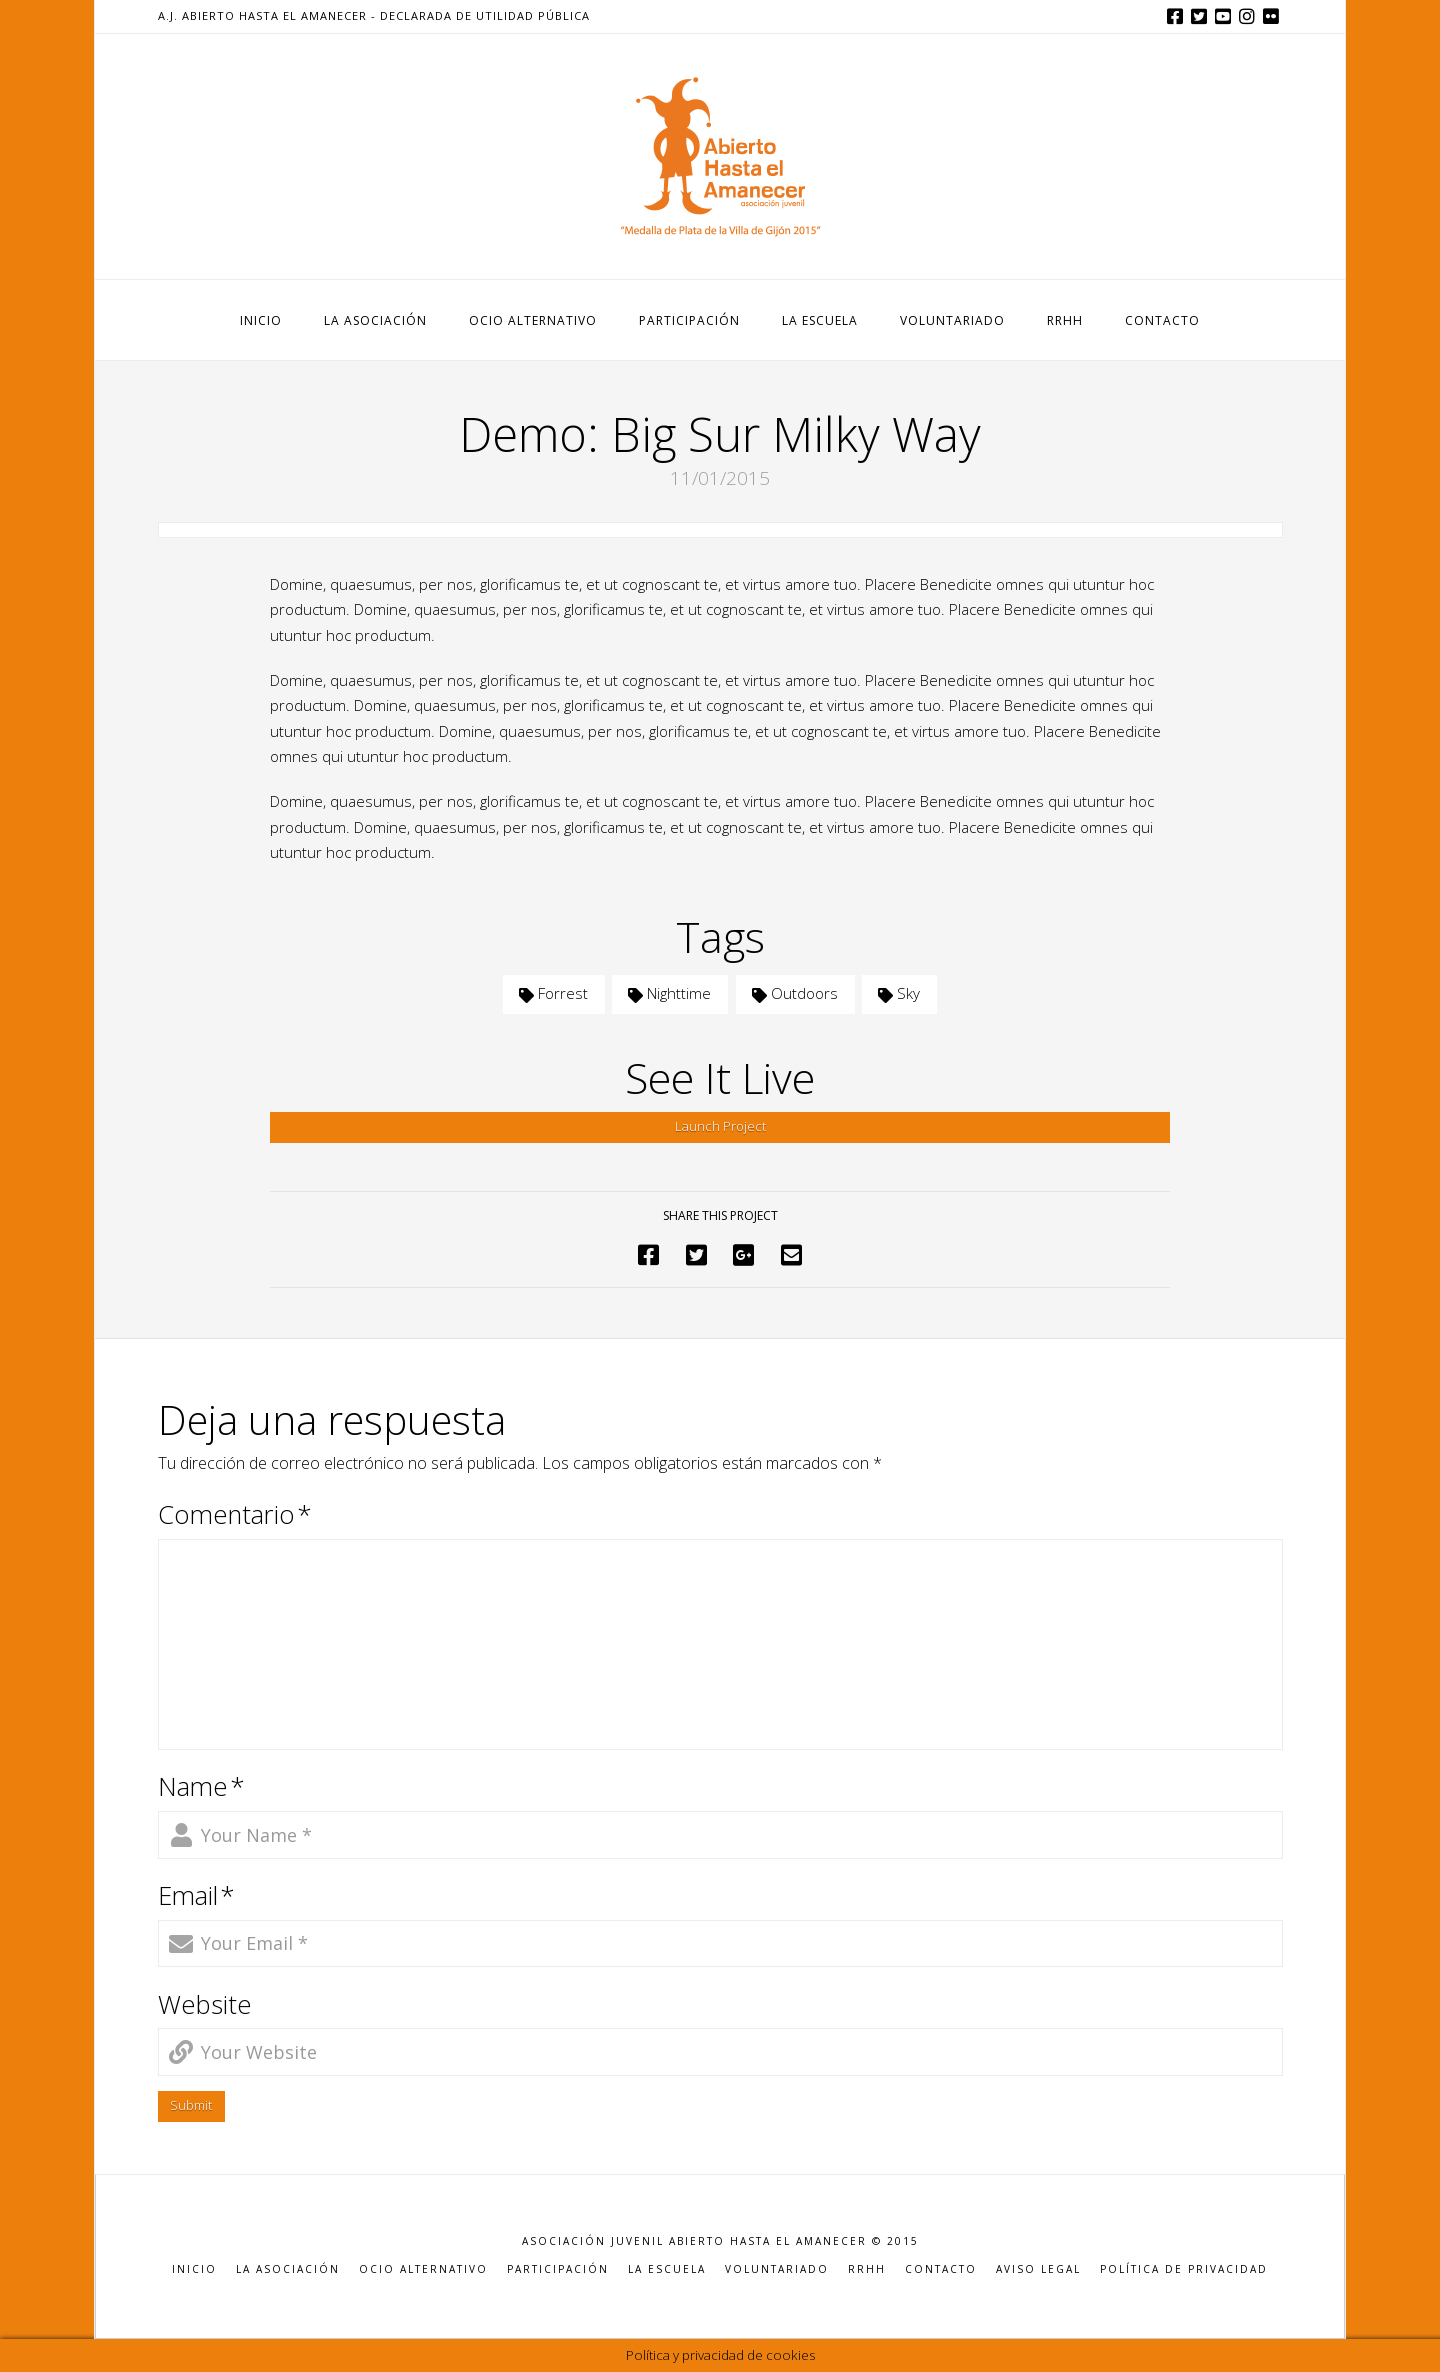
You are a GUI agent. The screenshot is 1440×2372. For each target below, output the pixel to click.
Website (205, 2004)
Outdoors (795, 993)
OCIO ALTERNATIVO (423, 2269)
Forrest (553, 993)
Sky (899, 993)
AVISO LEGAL (1038, 2269)
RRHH (867, 2269)
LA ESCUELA (667, 2269)
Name (202, 1786)
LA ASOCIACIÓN (288, 2269)
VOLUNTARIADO (777, 2269)
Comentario (235, 1514)
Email (197, 1895)
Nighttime (669, 993)
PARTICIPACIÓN (558, 2269)
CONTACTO (941, 2269)
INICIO (194, 2269)
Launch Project (720, 1126)
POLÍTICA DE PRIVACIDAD (1184, 2269)
